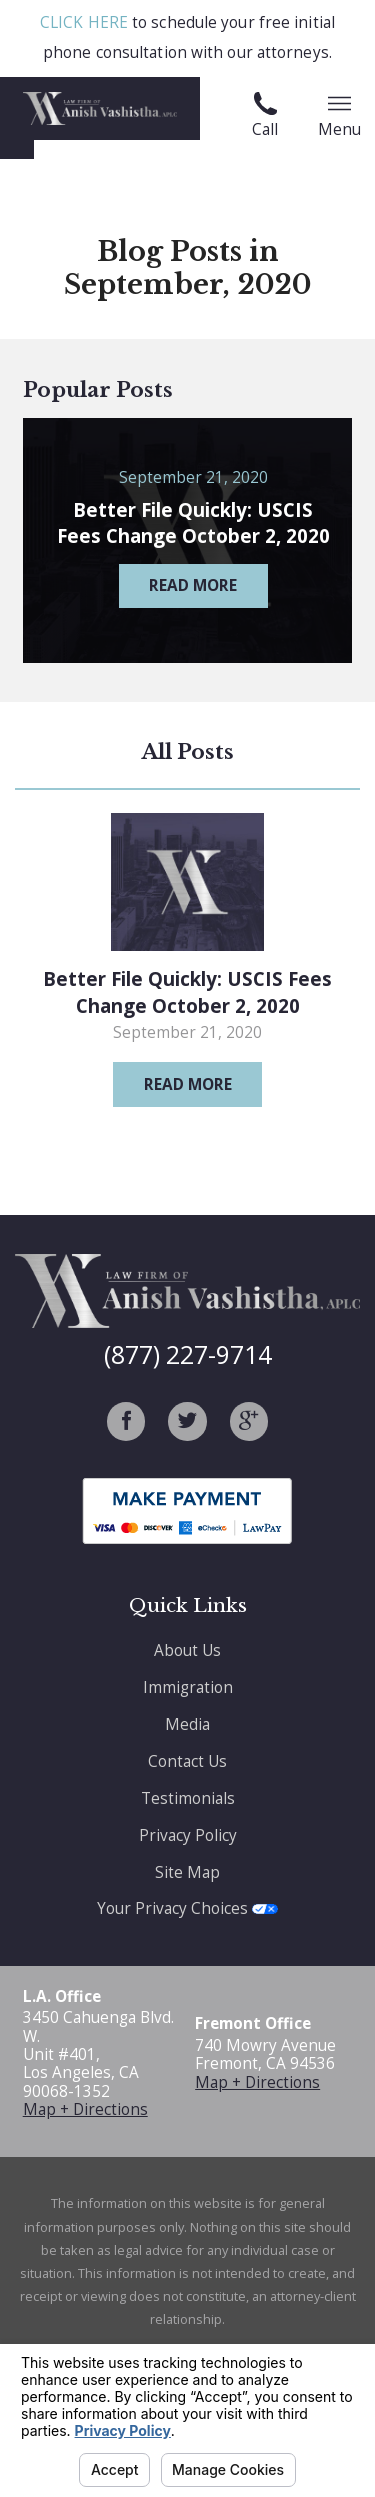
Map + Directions (85, 2109)
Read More (188, 1084)
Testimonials (188, 1798)
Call (265, 116)
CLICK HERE (84, 22)
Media (187, 1724)
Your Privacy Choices (187, 1908)
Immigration (188, 1687)
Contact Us (187, 1761)
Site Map (187, 1872)
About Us (187, 1650)
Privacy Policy (188, 1835)
